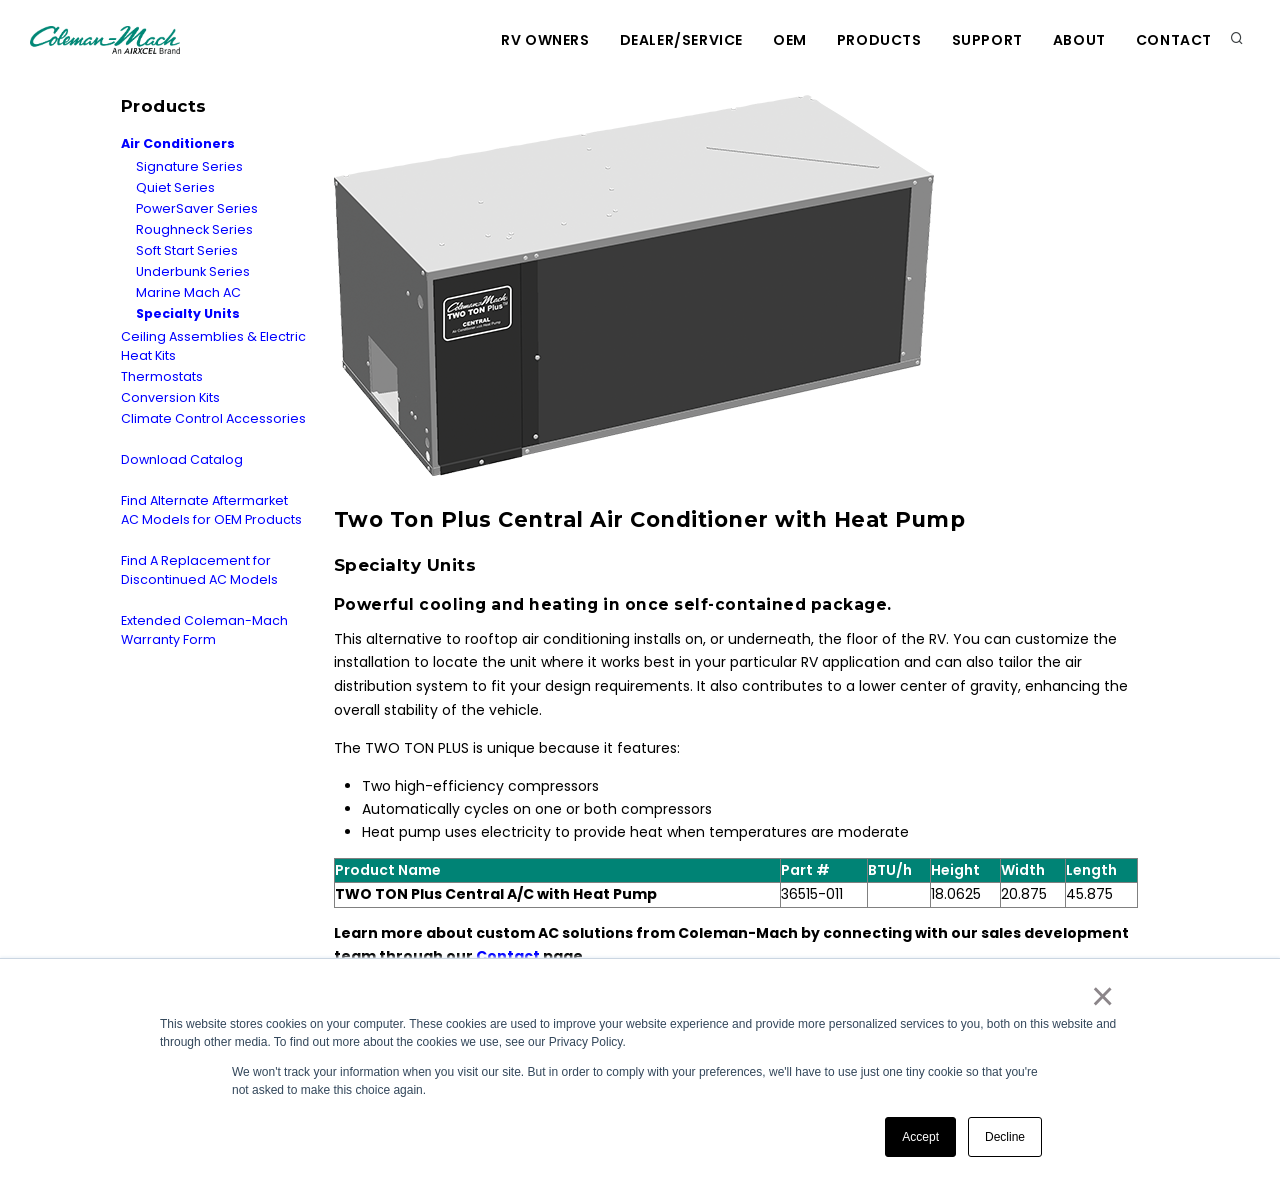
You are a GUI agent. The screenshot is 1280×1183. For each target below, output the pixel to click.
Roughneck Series (194, 229)
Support (987, 40)
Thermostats (162, 376)
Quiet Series (175, 187)
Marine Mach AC (188, 292)
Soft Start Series (187, 250)
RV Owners (545, 40)
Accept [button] (920, 1137)
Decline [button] (1005, 1137)
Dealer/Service (681, 40)
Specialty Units (188, 313)
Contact (1174, 40)
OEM (790, 40)
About (1079, 40)
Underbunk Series (193, 271)
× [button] (1101, 996)
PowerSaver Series (197, 208)
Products (879, 40)
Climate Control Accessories (213, 418)
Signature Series (189, 166)
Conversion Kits (170, 397)
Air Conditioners (178, 143)
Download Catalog (182, 459)
